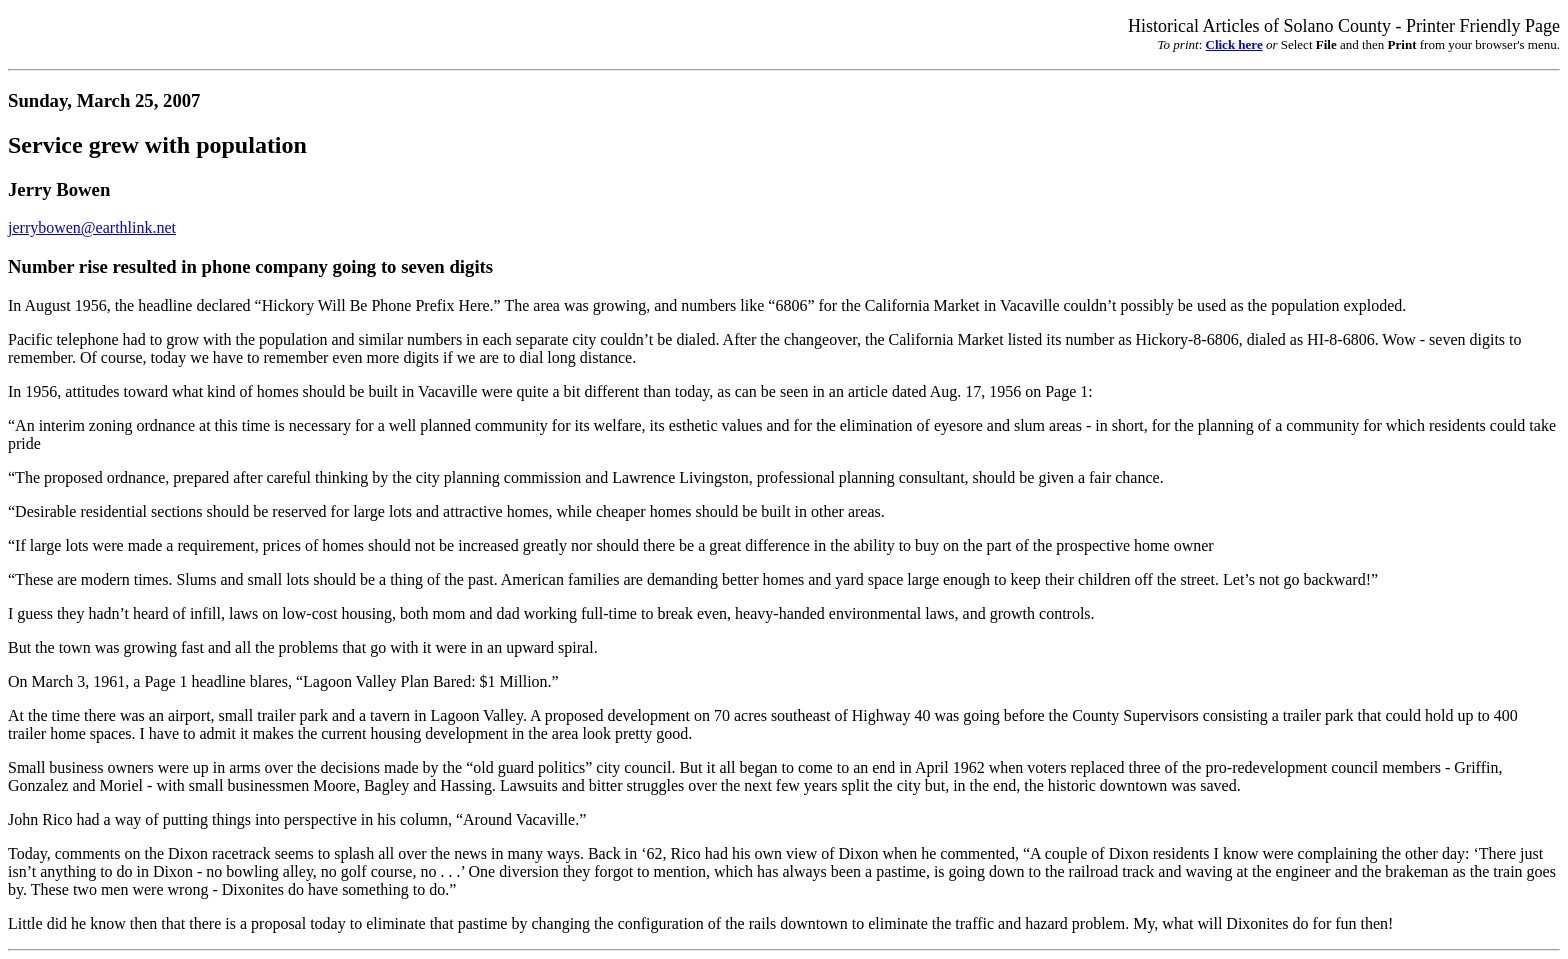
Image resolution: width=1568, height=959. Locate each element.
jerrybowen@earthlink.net (92, 227)
